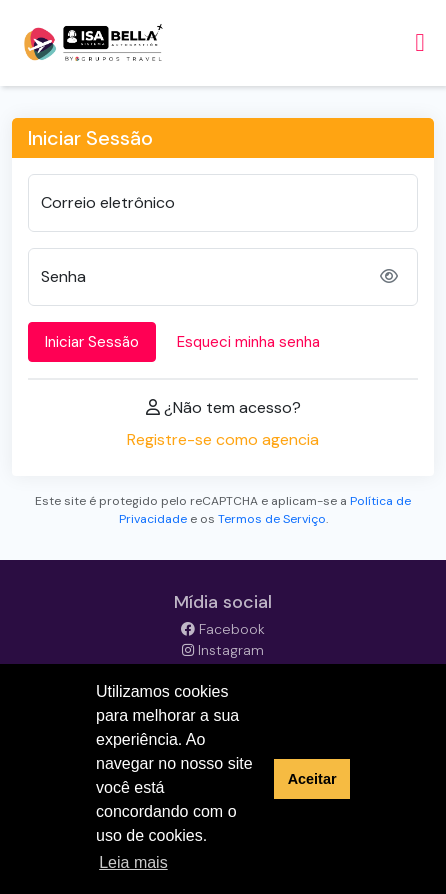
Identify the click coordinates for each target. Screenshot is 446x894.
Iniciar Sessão (92, 342)
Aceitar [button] (312, 779)
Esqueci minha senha (248, 342)
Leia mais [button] (133, 862)
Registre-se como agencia (223, 439)
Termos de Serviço (272, 519)
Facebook (223, 629)
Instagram (223, 650)
